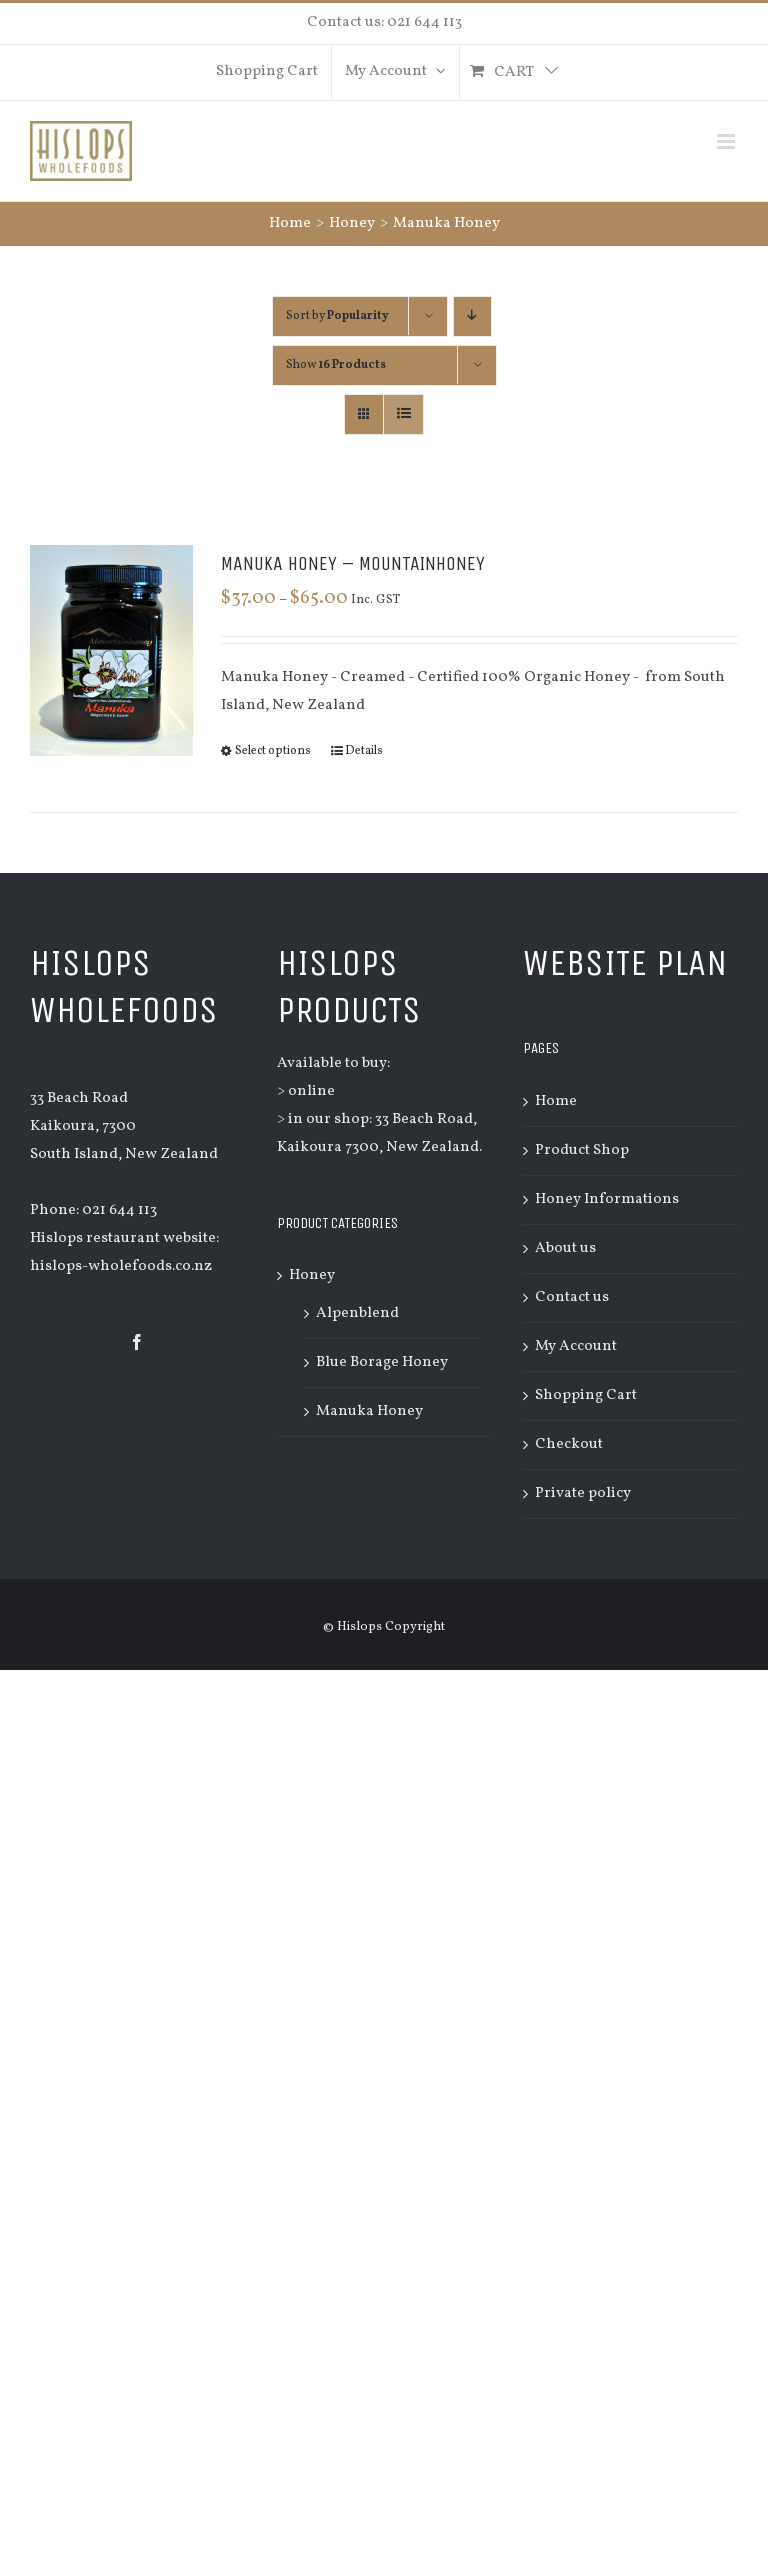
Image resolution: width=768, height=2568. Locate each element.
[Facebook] (137, 1342)
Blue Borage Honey (382, 1362)
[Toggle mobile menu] (727, 141)
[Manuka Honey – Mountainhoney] (111, 651)
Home (556, 1101)
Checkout (569, 1444)
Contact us (572, 1297)
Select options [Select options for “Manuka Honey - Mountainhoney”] (273, 751)
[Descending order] (472, 316)
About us (565, 1248)
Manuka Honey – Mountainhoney (353, 563)
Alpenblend (357, 1313)
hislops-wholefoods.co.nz (121, 1266)
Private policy (583, 1493)
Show (336, 365)
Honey (312, 1275)
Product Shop (582, 1150)
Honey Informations (607, 1199)
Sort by (337, 316)
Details (364, 751)
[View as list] (403, 414)
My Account (576, 1346)
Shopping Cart (586, 1395)
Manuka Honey (369, 1411)
